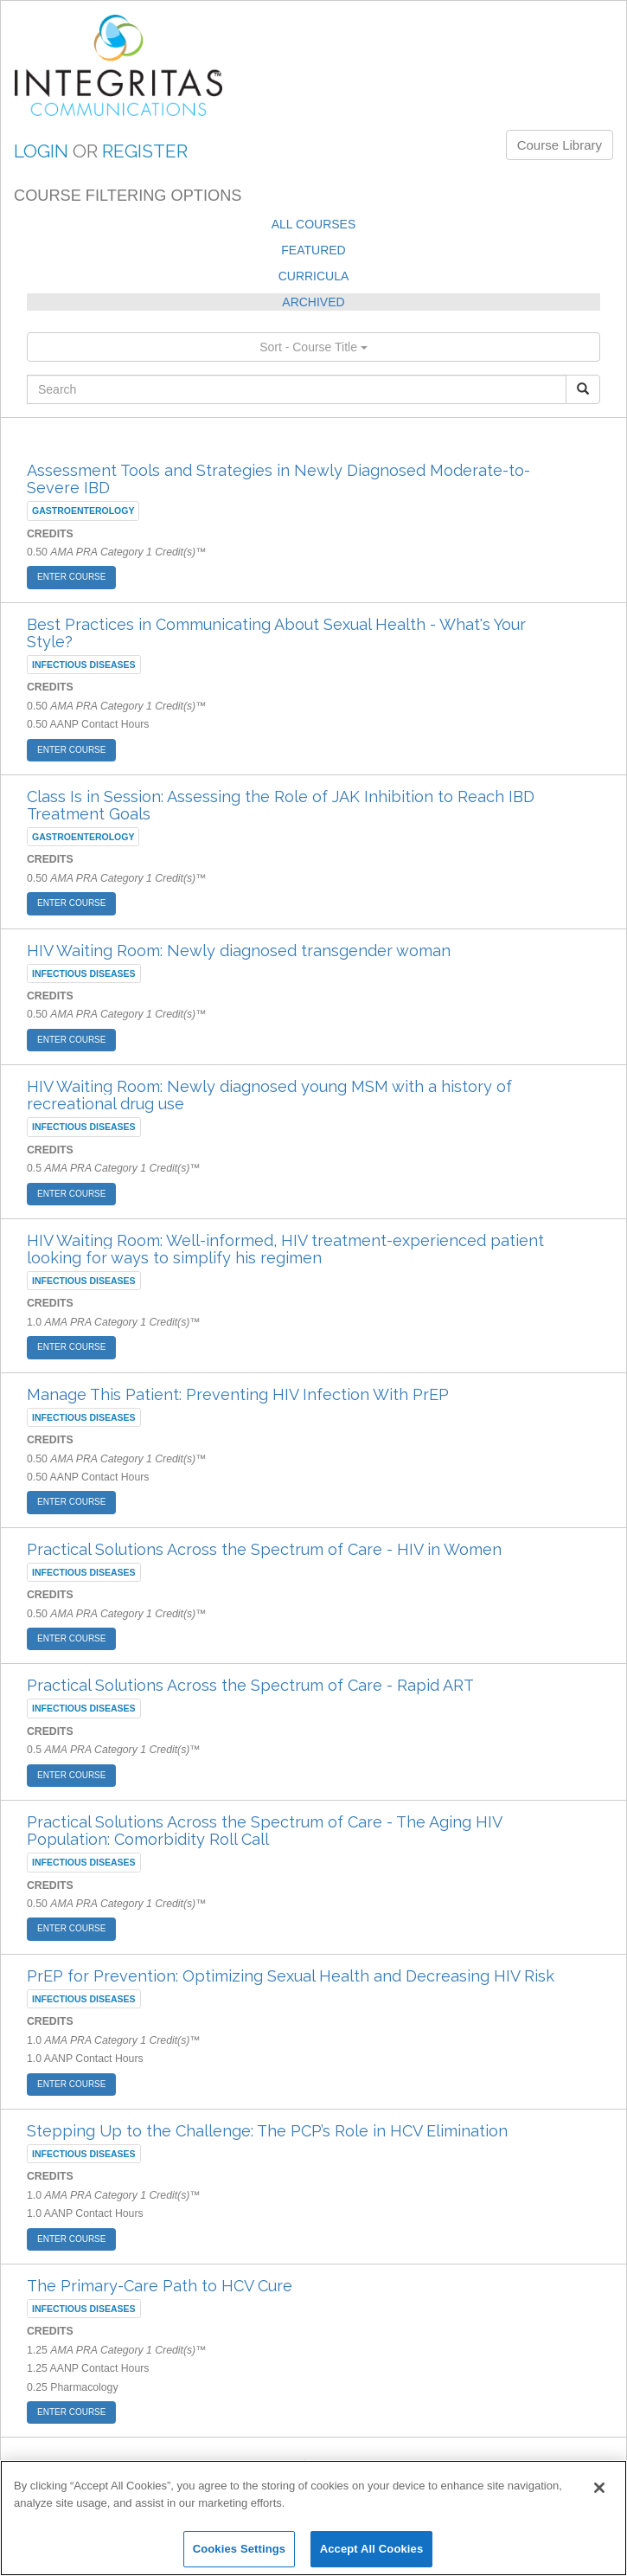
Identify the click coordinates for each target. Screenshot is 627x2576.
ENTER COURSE (71, 576)
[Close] (599, 2488)
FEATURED (313, 250)
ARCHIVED (313, 302)
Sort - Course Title (313, 347)
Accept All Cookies (372, 2548)
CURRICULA (313, 276)
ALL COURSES (314, 224)
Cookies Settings (239, 2548)
